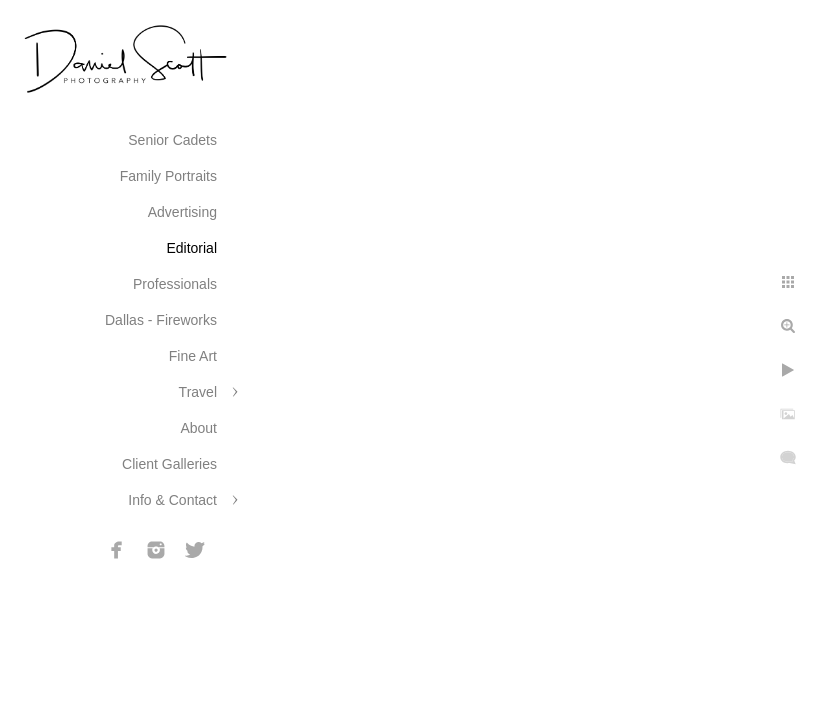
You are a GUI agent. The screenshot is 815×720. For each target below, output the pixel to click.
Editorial (191, 248)
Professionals (175, 284)
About (198, 428)
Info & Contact (172, 500)
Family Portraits (168, 176)
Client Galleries (169, 464)
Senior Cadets (172, 140)
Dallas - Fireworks (161, 320)
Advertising (182, 212)
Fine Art (193, 356)
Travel (198, 392)
